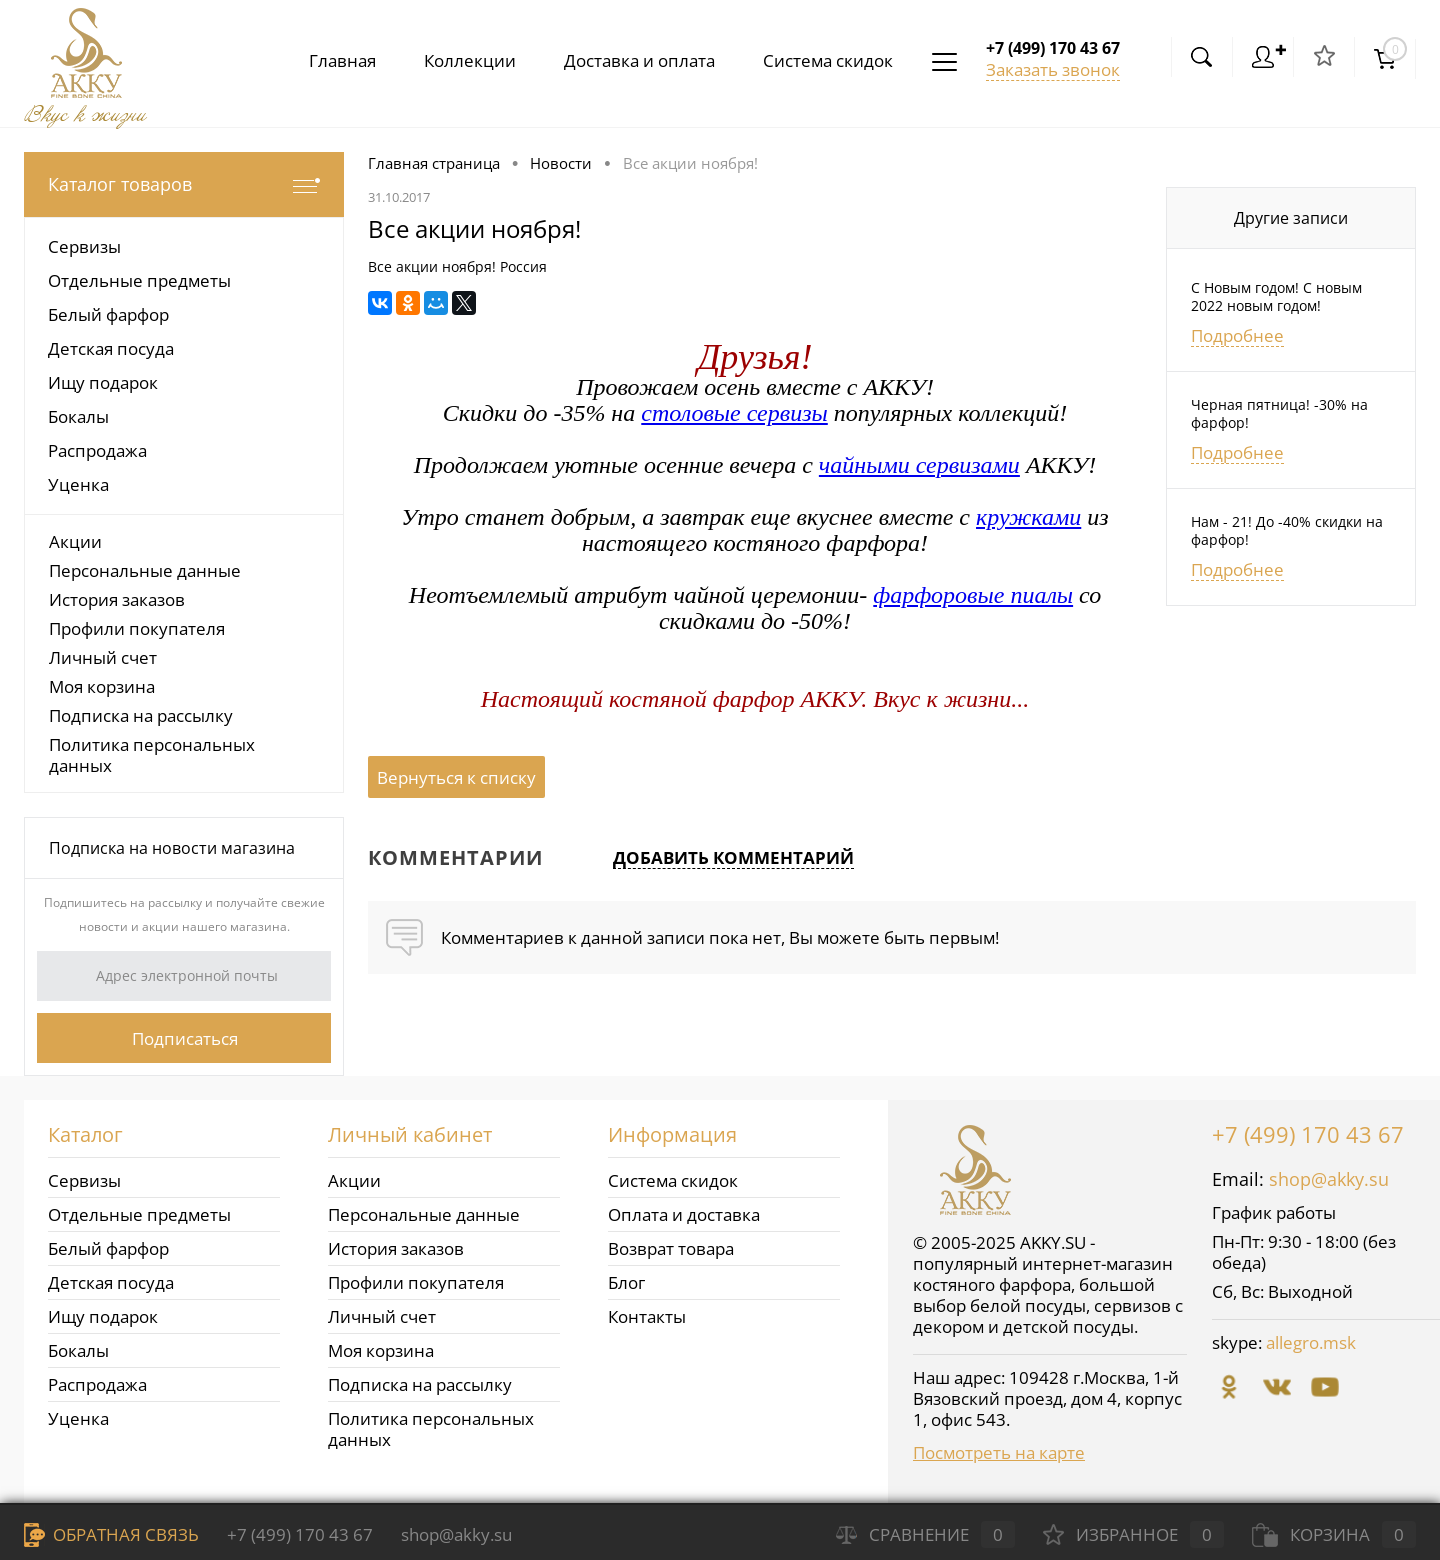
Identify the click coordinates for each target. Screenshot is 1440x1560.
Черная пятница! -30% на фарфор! (1279, 414)
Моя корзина (102, 686)
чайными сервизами (919, 465)
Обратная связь (111, 1534)
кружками (1028, 517)
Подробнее (1237, 336)
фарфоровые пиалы (973, 595)
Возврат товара (671, 1248)
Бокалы (78, 1350)
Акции (75, 541)
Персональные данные (145, 570)
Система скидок (824, 60)
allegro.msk (1311, 1342)
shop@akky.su (1329, 1179)
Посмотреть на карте (999, 1452)
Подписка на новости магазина (172, 848)
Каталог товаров (184, 184)
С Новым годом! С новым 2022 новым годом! (1276, 297)
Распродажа (97, 1384)
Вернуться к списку (456, 777)
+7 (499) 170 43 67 (1308, 1134)
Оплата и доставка (684, 1214)
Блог (626, 1282)
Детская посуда (111, 1282)
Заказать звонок (1053, 69)
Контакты (647, 1316)
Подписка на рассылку (141, 715)
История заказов (117, 599)
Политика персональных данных (152, 755)
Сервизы (84, 1180)
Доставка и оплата (631, 60)
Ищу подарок (103, 1316)
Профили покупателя (137, 628)
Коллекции (458, 60)
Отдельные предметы (139, 1214)
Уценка (78, 1418)
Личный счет (103, 657)
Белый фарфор (108, 1248)
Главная (326, 60)
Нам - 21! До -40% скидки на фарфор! (1287, 531)
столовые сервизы (734, 413)
